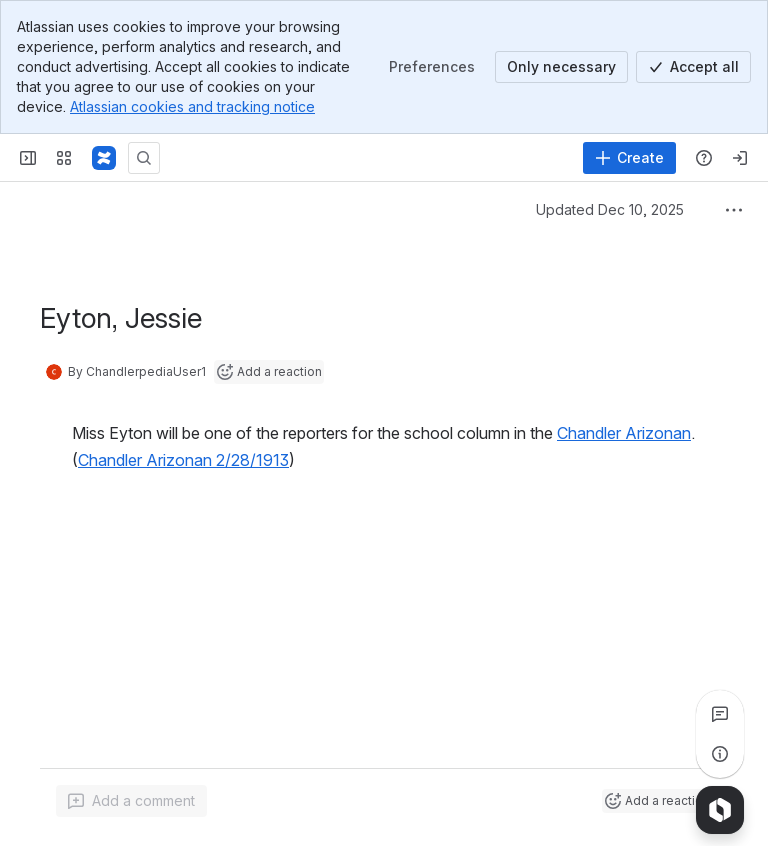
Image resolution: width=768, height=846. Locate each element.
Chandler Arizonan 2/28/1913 (183, 460)
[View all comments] (720, 714)
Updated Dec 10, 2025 (610, 209)
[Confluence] (104, 158)
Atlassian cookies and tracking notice (192, 106)
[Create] (629, 158)
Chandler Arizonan (624, 433)
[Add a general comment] (131, 801)
